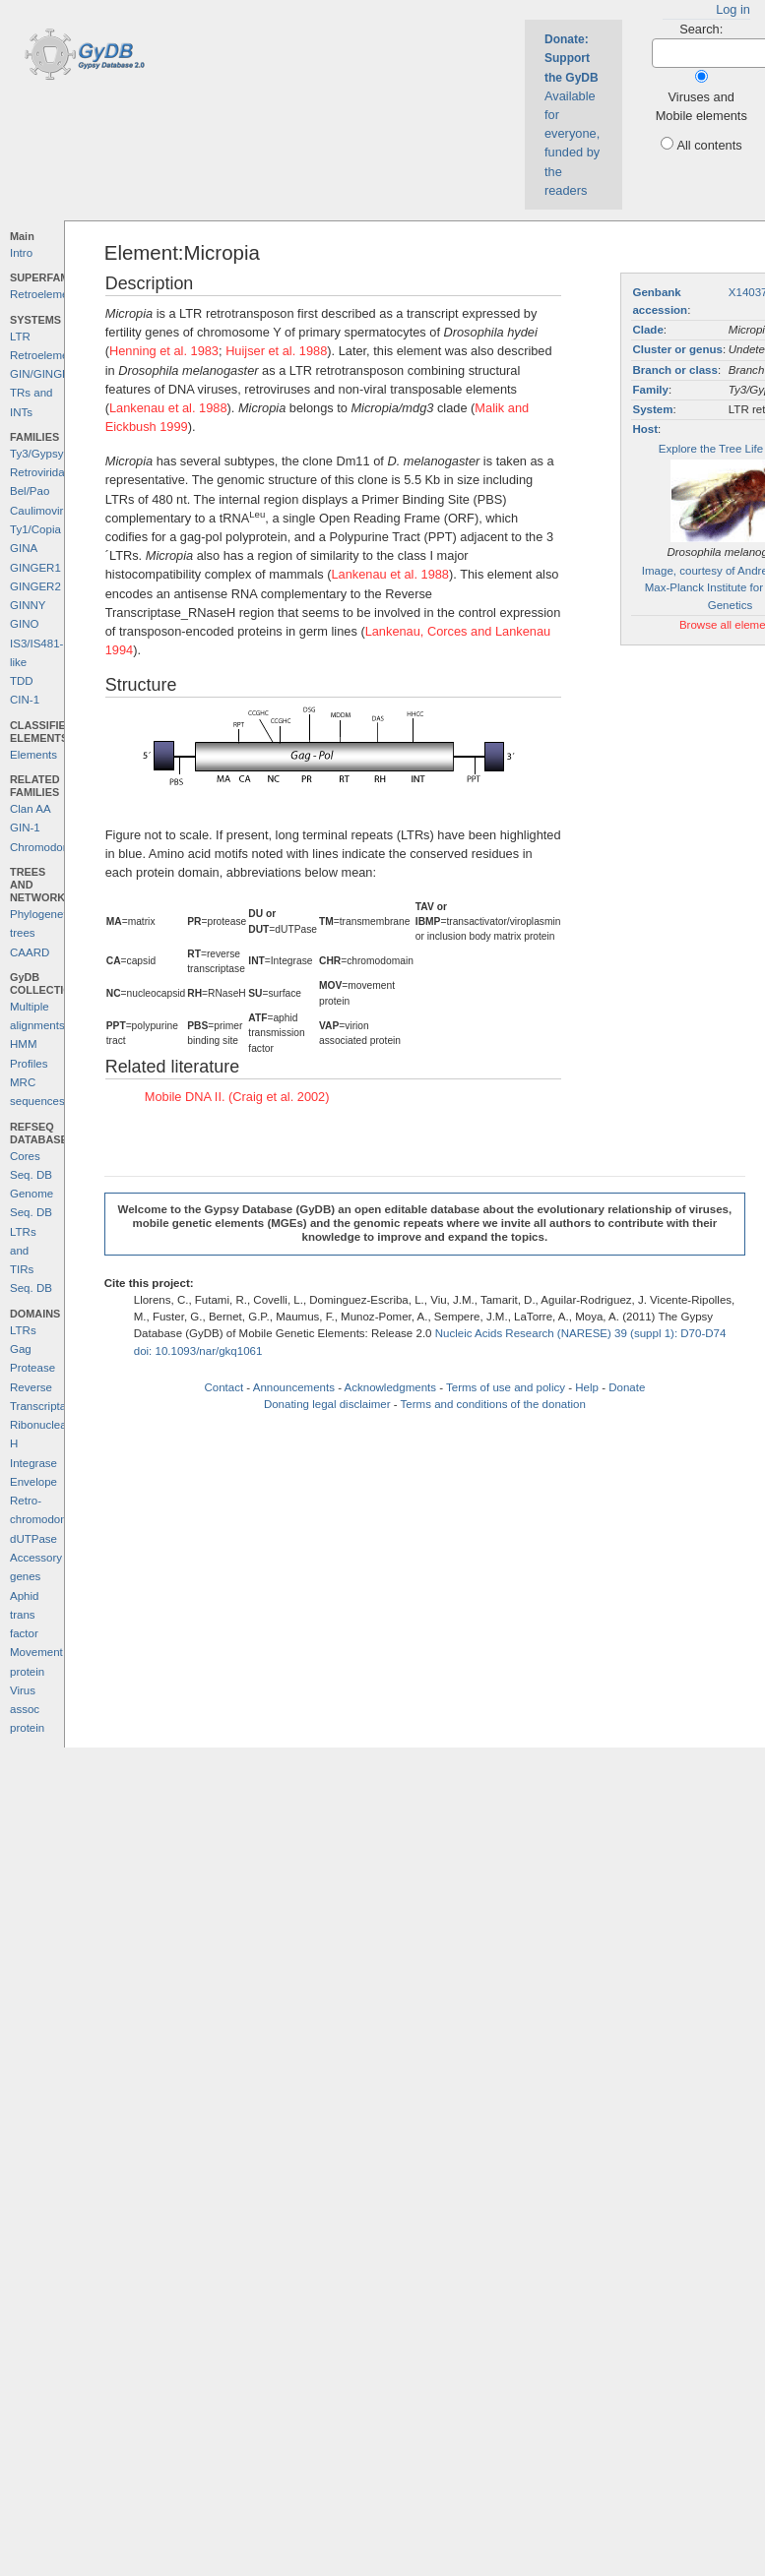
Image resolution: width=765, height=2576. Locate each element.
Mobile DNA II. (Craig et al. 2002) (237, 1096)
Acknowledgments (390, 1387)
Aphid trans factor (24, 1615)
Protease (32, 1368)
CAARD (29, 952)
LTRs (23, 1330)
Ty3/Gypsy (36, 454)
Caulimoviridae (47, 511)
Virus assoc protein (27, 1710)
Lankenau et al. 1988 (168, 407)
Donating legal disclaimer (327, 1404)
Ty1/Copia (35, 529)
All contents (708, 145)
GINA (23, 548)
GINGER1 (35, 568)
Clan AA (30, 809)
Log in (733, 9)
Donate (626, 1387)
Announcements (294, 1387)
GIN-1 (25, 827)
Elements (33, 755)
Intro (21, 253)
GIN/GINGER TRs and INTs (44, 393)
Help (587, 1387)
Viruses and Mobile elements (701, 106)
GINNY (27, 605)
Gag (21, 1349)
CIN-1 (24, 699)
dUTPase (33, 1539)
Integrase (33, 1463)
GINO (24, 624)
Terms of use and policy (505, 1387)
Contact (223, 1387)
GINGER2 (35, 586)
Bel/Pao (29, 491)
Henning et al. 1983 (164, 350)
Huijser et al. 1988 (276, 350)
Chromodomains (51, 847)
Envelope (33, 1482)
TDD (21, 681)
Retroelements (47, 294)
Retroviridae (40, 472)
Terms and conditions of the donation (493, 1404)
